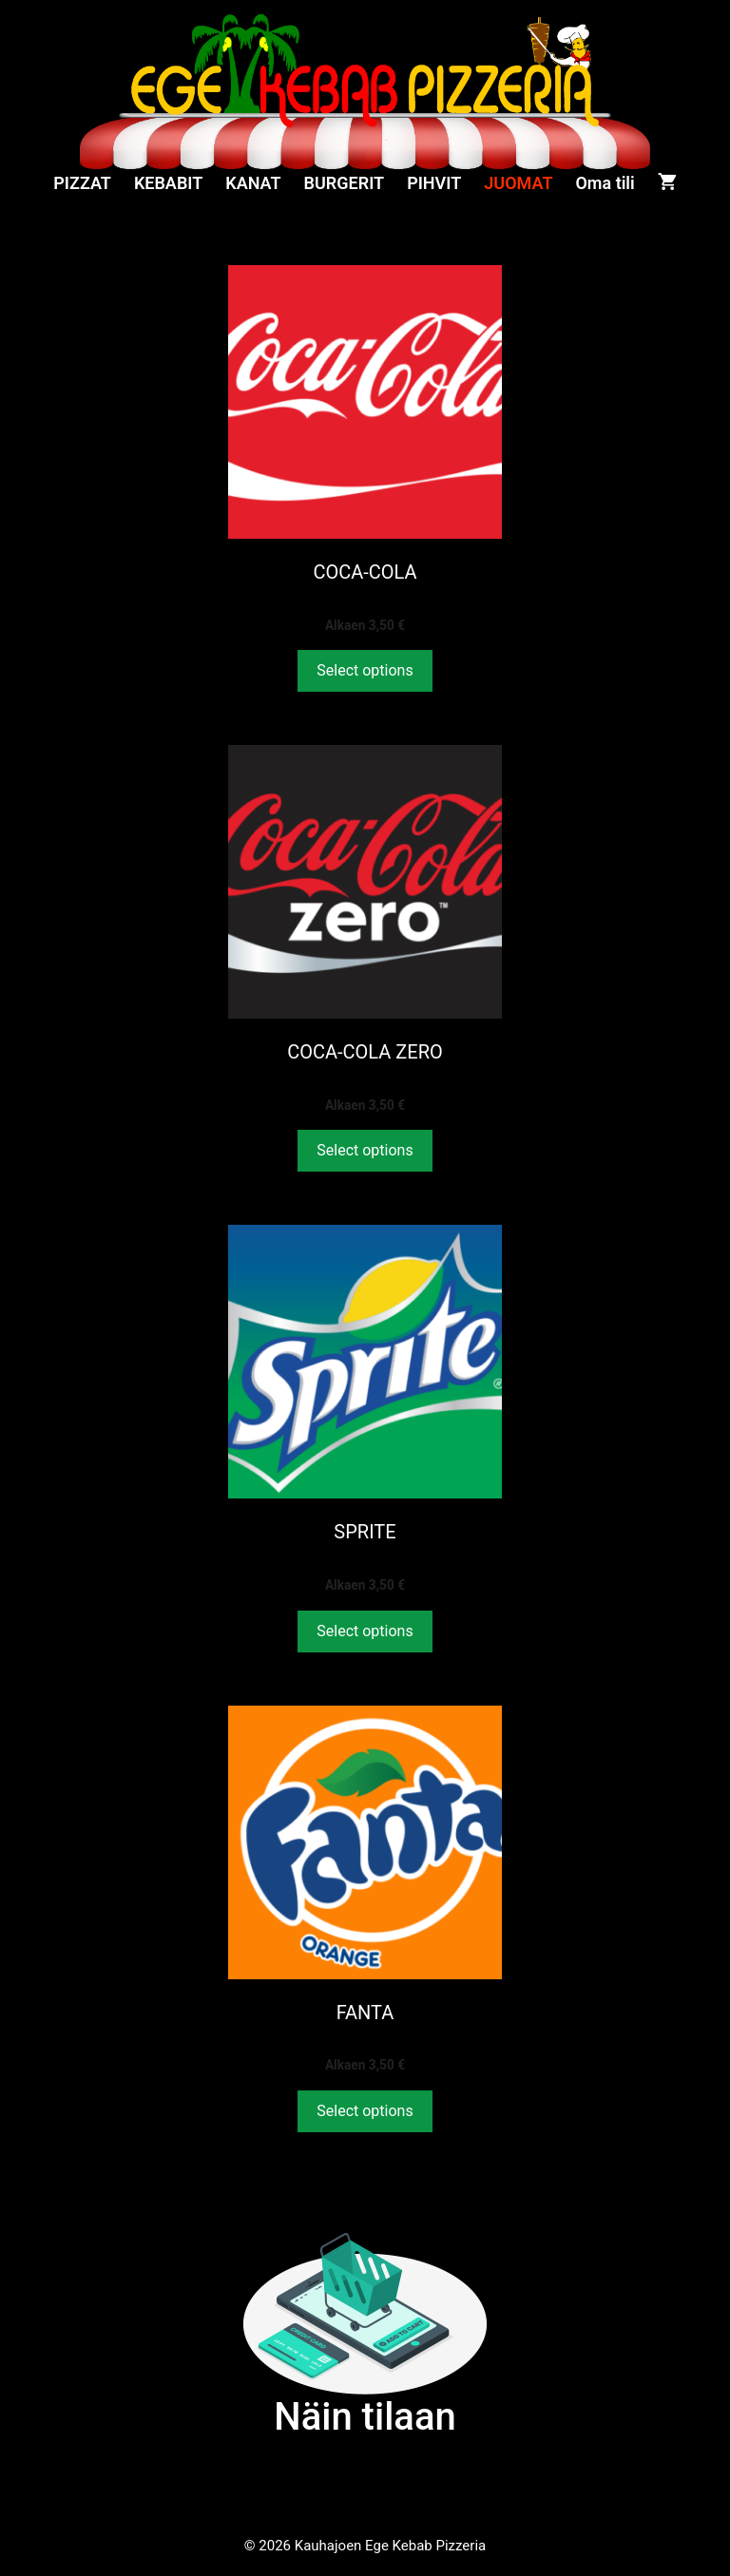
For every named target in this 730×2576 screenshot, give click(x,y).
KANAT (252, 183)
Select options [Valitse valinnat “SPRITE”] (365, 1631)
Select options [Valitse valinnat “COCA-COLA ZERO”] (365, 1150)
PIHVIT (434, 183)
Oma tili (604, 183)
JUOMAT (518, 183)
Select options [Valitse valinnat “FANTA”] (365, 2111)
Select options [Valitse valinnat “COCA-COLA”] (365, 670)
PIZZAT (82, 183)
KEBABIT (168, 183)
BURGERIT (344, 183)
